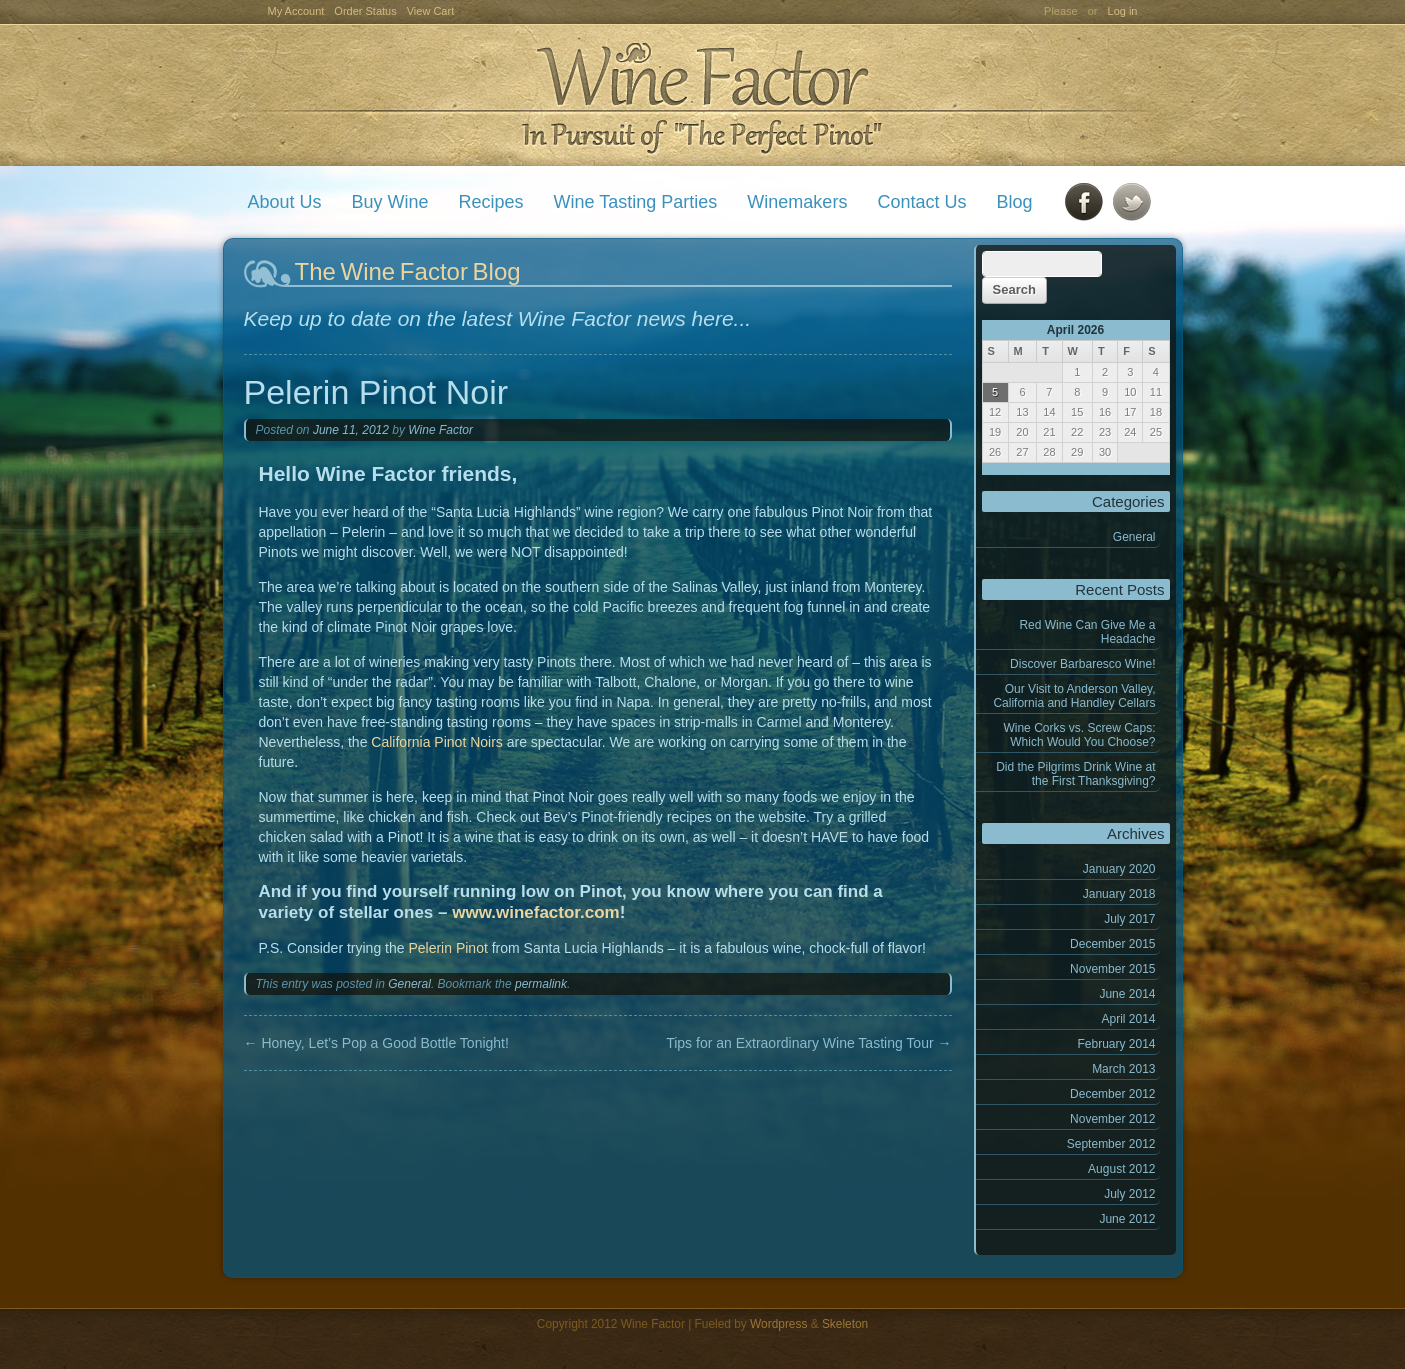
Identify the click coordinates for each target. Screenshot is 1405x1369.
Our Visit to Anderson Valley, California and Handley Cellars (1074, 696)
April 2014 (1128, 1019)
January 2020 (1119, 869)
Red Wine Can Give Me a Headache (1087, 632)
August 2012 (1121, 1169)
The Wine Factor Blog (408, 271)
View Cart (430, 11)
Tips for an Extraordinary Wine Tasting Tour (808, 1043)
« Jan (996, 469)
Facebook (1084, 202)
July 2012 (1129, 1194)
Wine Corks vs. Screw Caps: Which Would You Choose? (1079, 735)
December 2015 (1112, 944)
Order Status (365, 11)
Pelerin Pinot (447, 948)
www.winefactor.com (536, 912)
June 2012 (1127, 1219)
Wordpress (778, 1324)
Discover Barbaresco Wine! (1082, 664)
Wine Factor (702, 95)
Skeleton (845, 1324)
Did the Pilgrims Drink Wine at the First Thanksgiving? (1075, 774)
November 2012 (1112, 1119)
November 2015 (1112, 969)
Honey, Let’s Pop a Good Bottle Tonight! (376, 1043)
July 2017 (1129, 919)
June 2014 (1127, 994)
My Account (296, 11)
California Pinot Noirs (437, 742)
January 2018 (1119, 894)
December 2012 (1112, 1094)
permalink (541, 984)
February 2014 (1116, 1044)
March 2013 (1123, 1069)
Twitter (1132, 202)
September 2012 (1111, 1144)
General (1134, 537)
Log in (1123, 11)
